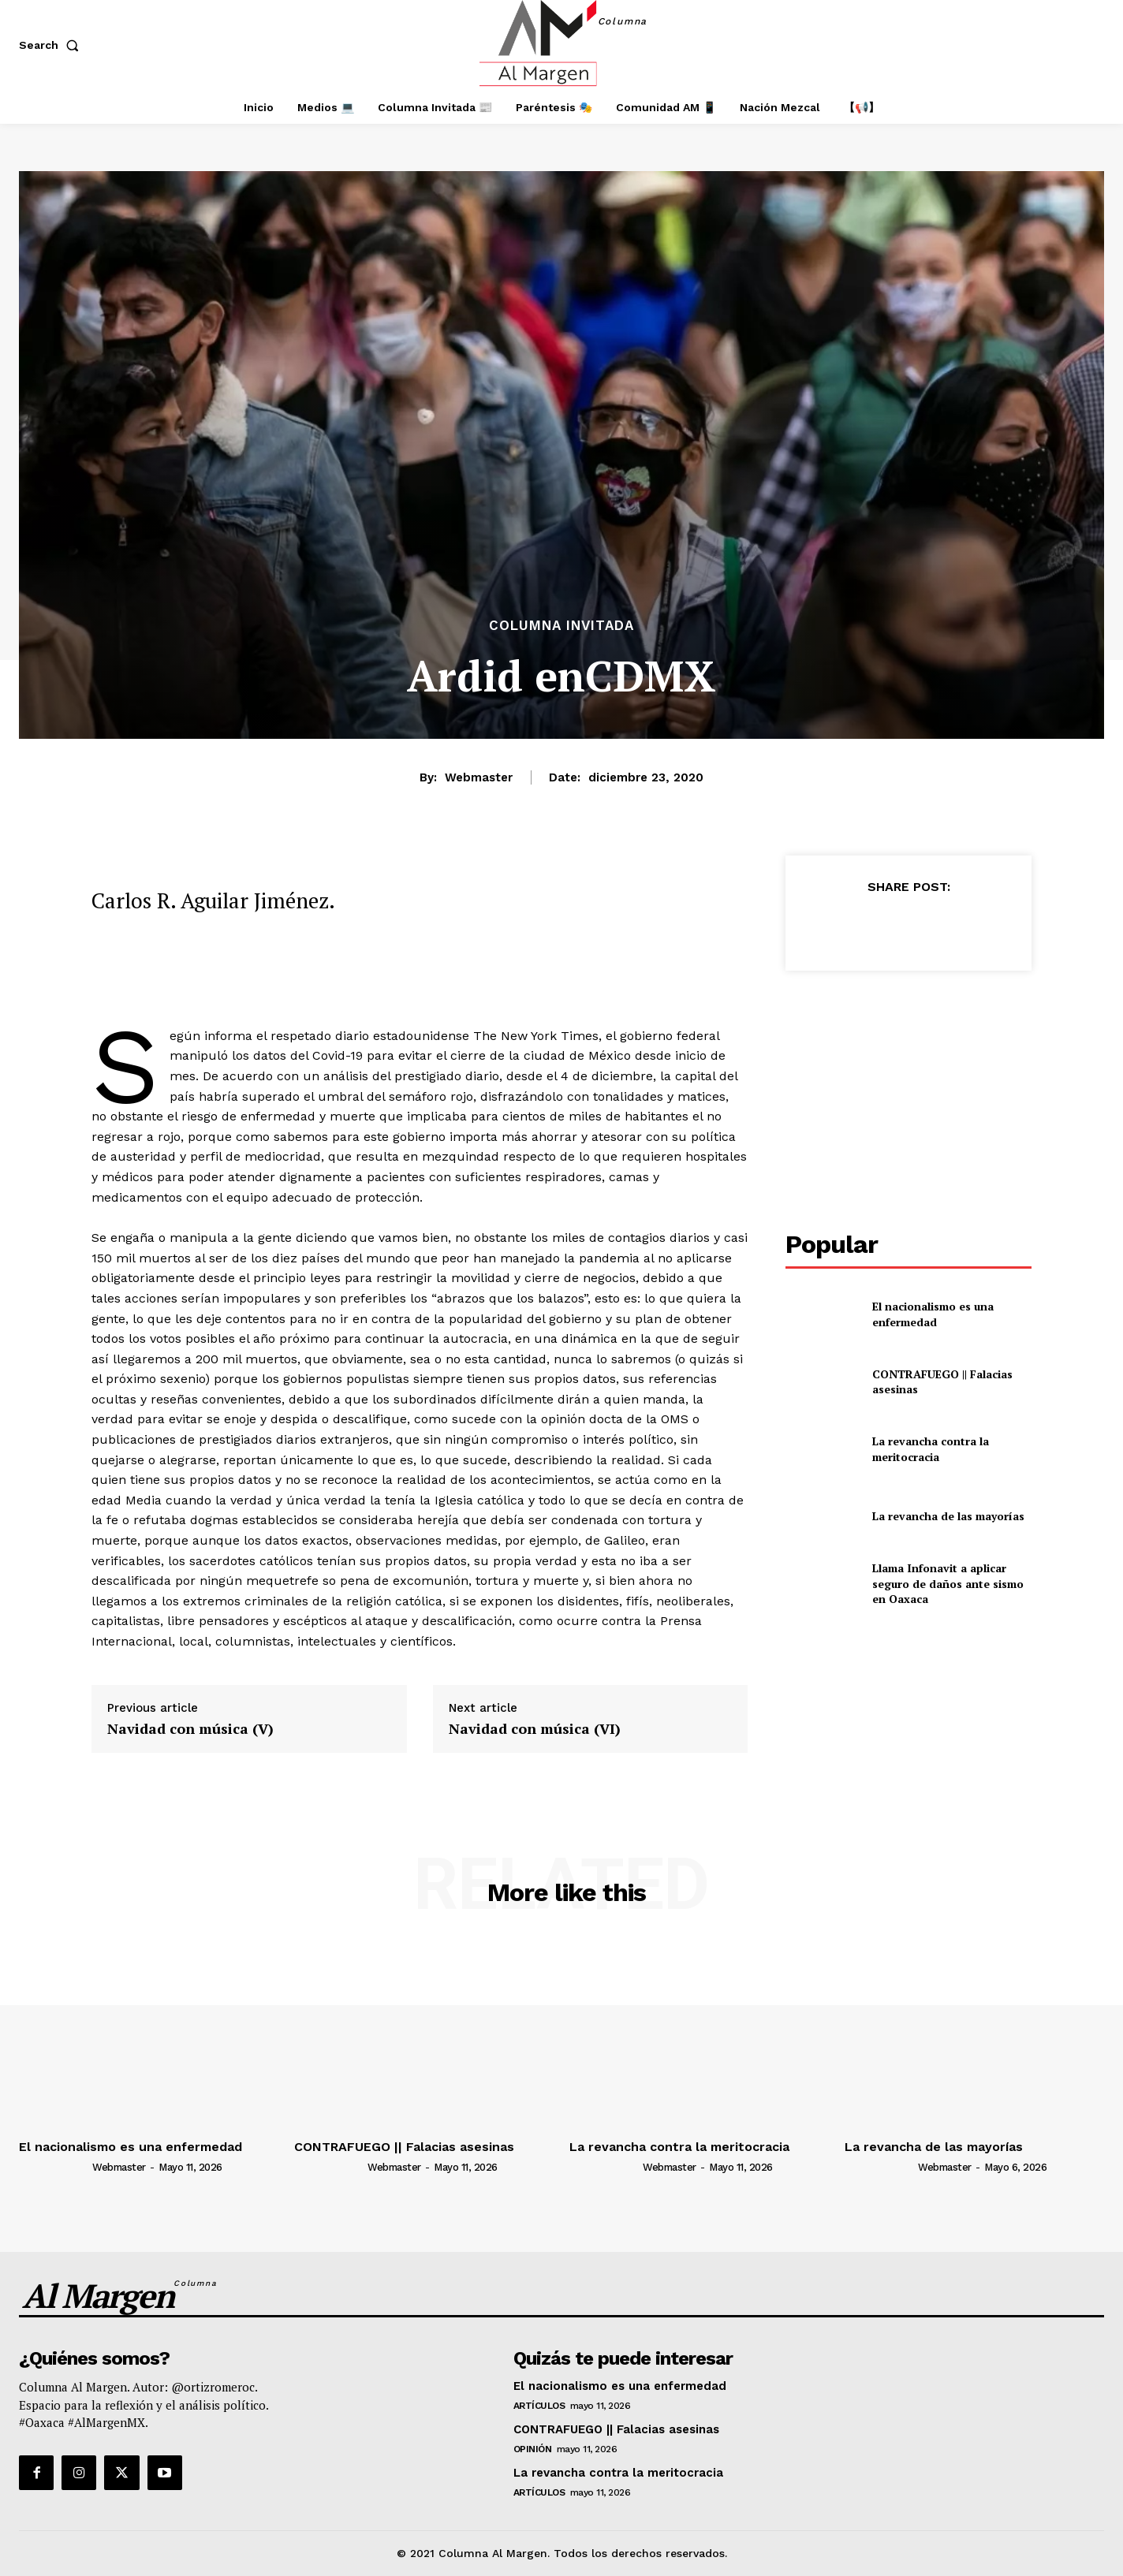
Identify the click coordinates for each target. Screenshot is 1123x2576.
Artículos (539, 2405)
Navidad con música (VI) (535, 1729)
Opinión (532, 2449)
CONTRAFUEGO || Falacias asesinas (942, 1381)
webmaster (479, 777)
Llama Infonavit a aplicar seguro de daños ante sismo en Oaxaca (948, 1583)
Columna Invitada (561, 625)
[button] (52, 45)
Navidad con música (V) (190, 1729)
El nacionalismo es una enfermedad (933, 1314)
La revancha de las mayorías (948, 1515)
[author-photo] (54, 2166)
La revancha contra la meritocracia (930, 1448)
